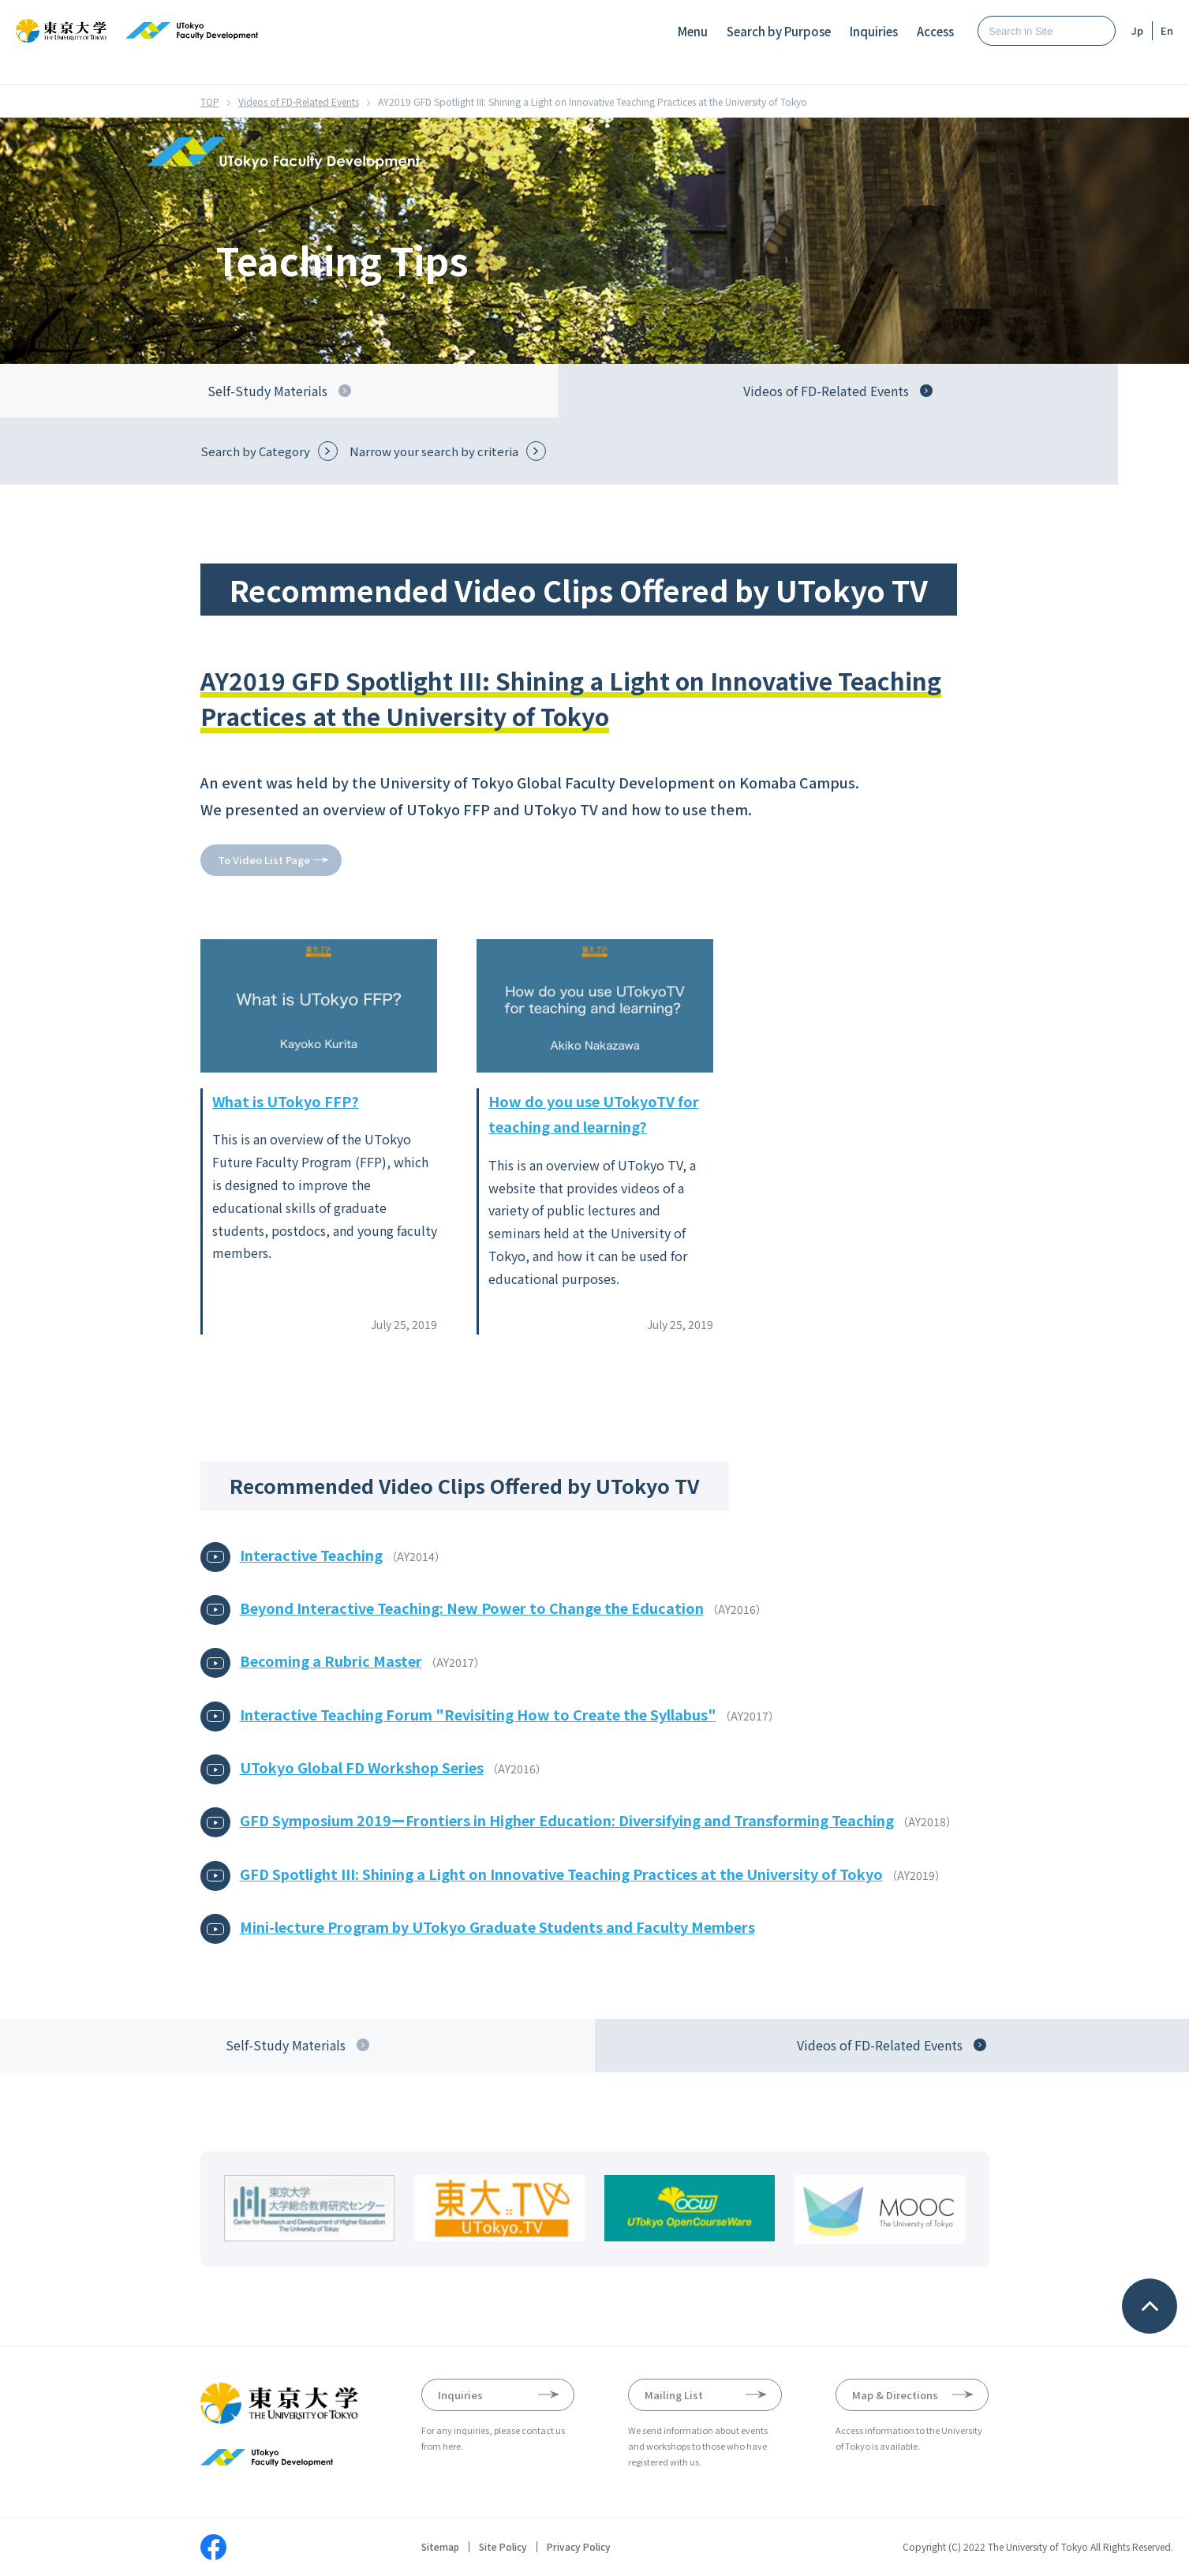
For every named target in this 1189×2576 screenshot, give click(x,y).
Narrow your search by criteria (434, 451)
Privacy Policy (579, 2546)
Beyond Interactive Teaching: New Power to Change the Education (472, 1607)
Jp (1137, 30)
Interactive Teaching (311, 1554)
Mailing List (674, 2394)
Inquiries (874, 31)
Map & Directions (895, 2394)
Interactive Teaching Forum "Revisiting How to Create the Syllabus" (478, 1714)
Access (935, 31)
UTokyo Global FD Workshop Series (362, 1767)
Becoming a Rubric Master (331, 1660)
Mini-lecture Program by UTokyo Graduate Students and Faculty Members (497, 1926)
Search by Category (255, 451)
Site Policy (503, 2546)
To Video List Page (264, 859)
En (1167, 30)
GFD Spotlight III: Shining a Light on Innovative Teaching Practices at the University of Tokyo (561, 1873)
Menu (693, 31)
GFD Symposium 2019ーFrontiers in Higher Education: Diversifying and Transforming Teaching (567, 1820)
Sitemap (440, 2546)
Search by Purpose (779, 31)
